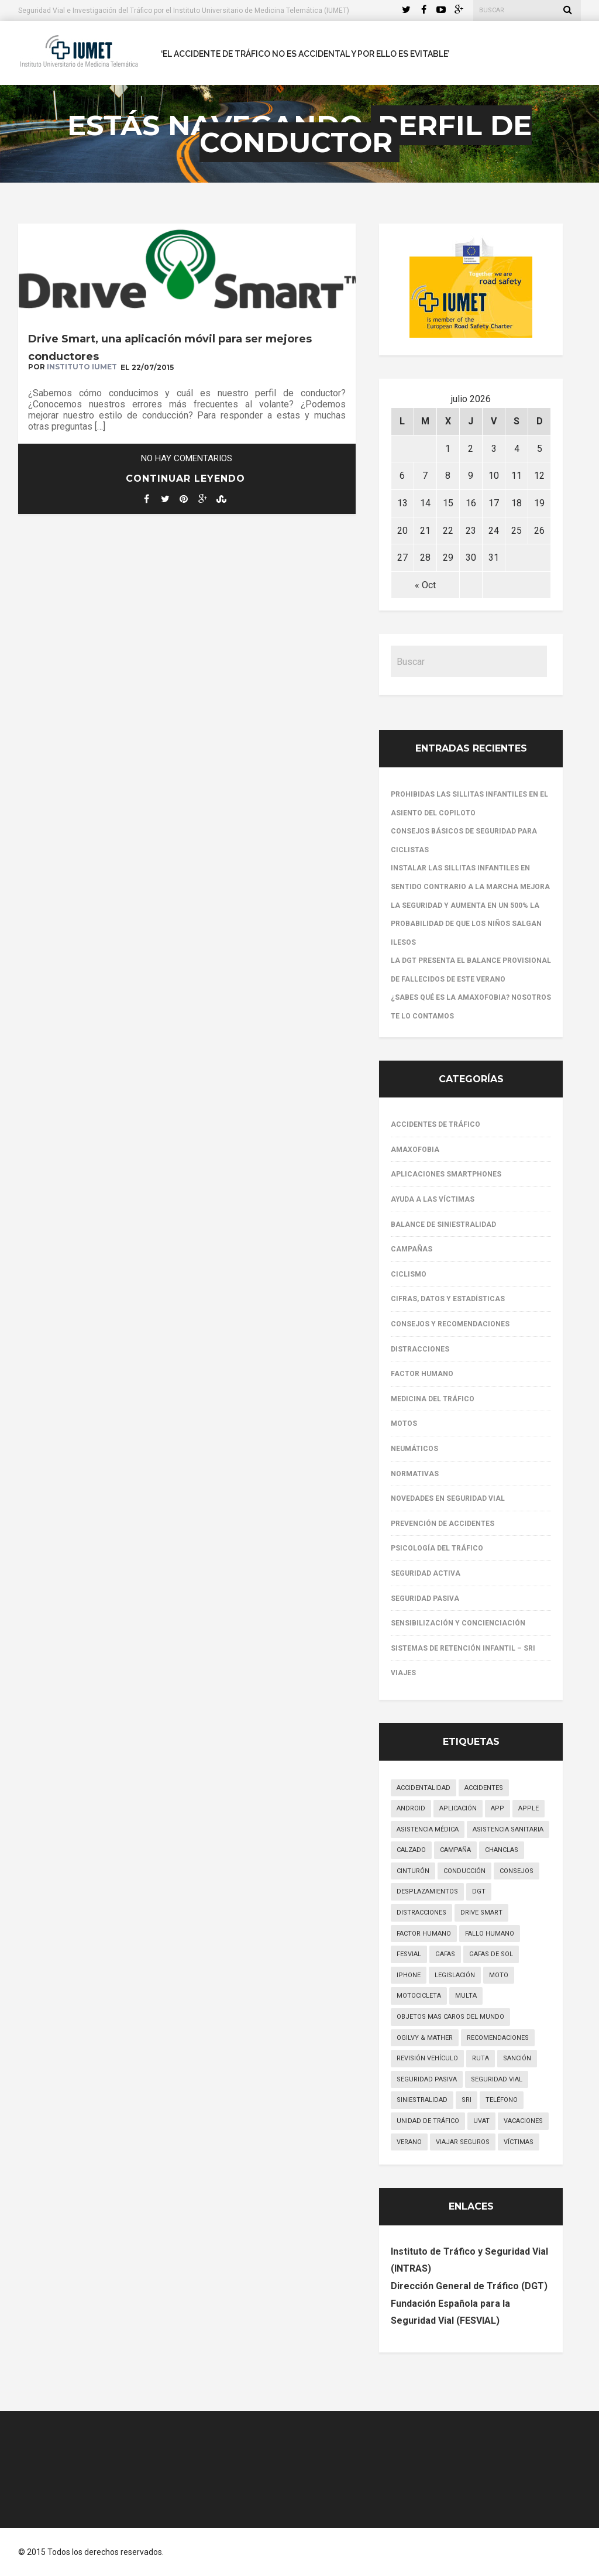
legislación (455, 1975)
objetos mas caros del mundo (450, 2017)
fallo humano (489, 1933)
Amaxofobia (415, 1149)
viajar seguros (463, 2142)
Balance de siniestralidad (443, 1224)
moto (498, 1975)
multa (466, 1995)
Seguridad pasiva (425, 1598)
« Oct (425, 585)
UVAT (481, 2121)
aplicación (458, 1808)
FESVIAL (409, 1954)
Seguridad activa (425, 1573)
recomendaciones (498, 2038)
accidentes (483, 1788)
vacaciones (523, 2121)
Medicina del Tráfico (432, 1399)
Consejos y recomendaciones (450, 1324)
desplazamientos (427, 1891)
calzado (411, 1850)
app (497, 1808)
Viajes (403, 1673)
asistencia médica (428, 1829)
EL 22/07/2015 (147, 367)
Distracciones (420, 1349)
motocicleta (419, 1995)
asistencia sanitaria (508, 1829)
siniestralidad (422, 2100)
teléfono (502, 2100)
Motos (404, 1423)
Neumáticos (414, 1449)
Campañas (411, 1249)
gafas (445, 1954)
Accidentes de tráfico (435, 1124)
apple (528, 1808)
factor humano (424, 1933)
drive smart (481, 1912)
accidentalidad (423, 1788)
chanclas (501, 1850)
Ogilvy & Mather (425, 2038)
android (411, 1808)
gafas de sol (491, 1954)
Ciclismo (408, 1274)
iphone (409, 1975)
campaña (455, 1850)
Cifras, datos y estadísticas (448, 1299)
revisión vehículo (427, 2058)
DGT (479, 1891)
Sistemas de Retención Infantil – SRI (463, 1648)
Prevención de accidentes (442, 1523)
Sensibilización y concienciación (458, 1623)
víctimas (518, 2142)
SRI (466, 2100)
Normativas (415, 1474)
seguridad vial (496, 2079)
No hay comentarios (186, 458)
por (72, 366)
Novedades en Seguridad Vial (448, 1498)
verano (409, 2142)
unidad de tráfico (428, 2121)
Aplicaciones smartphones (446, 1174)
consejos (516, 1871)
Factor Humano (422, 1374)
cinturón (413, 1871)
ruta (480, 2058)
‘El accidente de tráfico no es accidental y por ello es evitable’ (305, 54)
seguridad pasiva (427, 2079)
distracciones (421, 1912)
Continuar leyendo (185, 478)
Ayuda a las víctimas (432, 1199)
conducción (464, 1871)
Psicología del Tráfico (437, 1548)
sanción (517, 2058)
